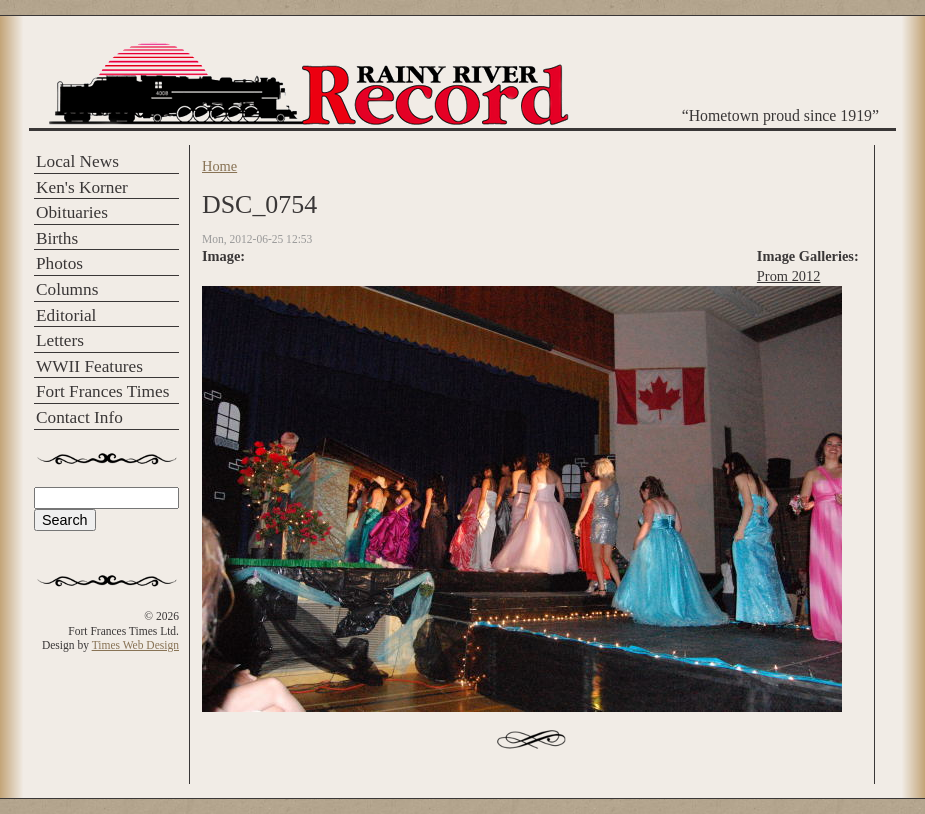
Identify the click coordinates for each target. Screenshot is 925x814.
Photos (59, 263)
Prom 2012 (789, 276)
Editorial (66, 315)
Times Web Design (135, 645)
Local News (77, 161)
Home (219, 166)
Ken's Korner (82, 187)
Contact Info (79, 417)
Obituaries (72, 212)
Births (57, 238)
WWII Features (89, 366)
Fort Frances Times (102, 391)
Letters (60, 340)
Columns (67, 289)
